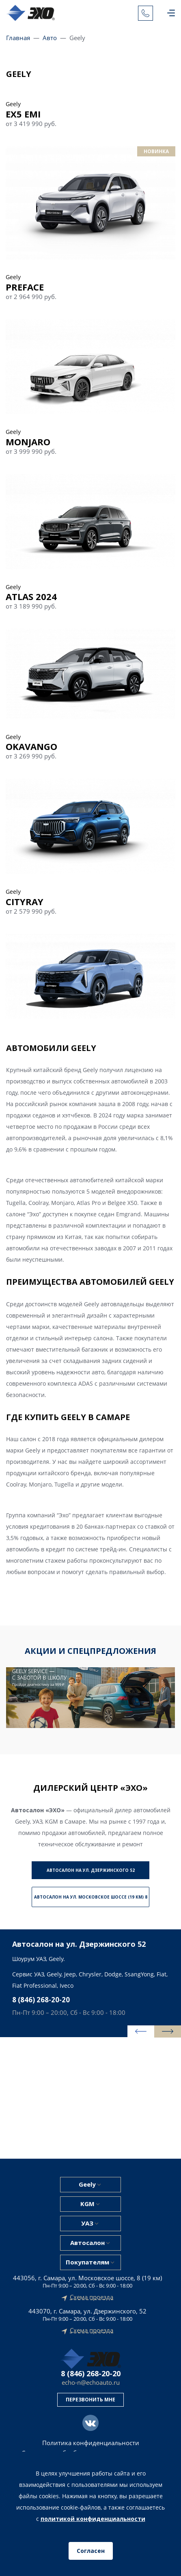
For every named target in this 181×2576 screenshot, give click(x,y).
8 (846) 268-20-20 (41, 1999)
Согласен (91, 2551)
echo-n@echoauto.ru (91, 2382)
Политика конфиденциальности (90, 2443)
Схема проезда (91, 2297)
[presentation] (140, 2031)
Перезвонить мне (90, 2399)
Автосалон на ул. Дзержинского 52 (91, 1870)
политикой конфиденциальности (93, 2519)
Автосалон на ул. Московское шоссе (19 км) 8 (90, 1897)
